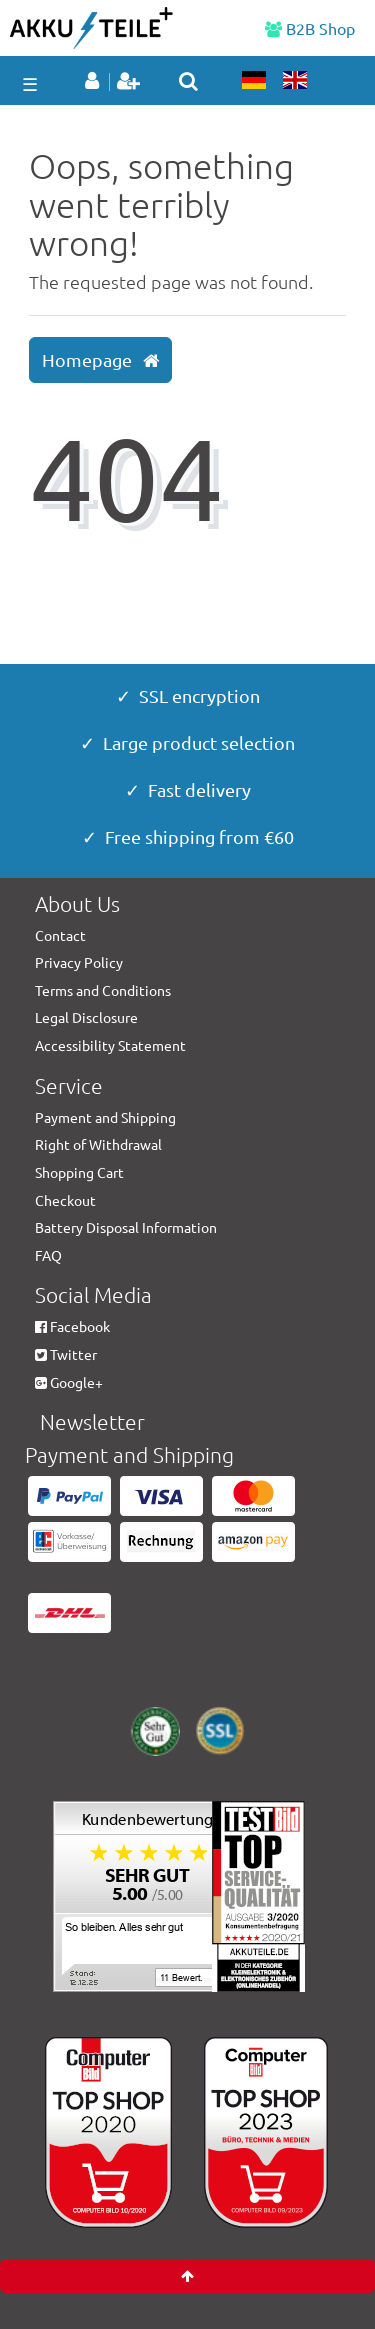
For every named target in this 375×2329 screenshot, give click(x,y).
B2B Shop (310, 28)
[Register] (130, 82)
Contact (60, 935)
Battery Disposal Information (126, 1227)
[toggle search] (188, 81)
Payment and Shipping (105, 1117)
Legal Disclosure (86, 1017)
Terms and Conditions (103, 990)
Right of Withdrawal (98, 1144)
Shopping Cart (79, 1172)
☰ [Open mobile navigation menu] (30, 83)
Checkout (65, 1200)
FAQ (48, 1255)
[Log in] (95, 82)
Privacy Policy (79, 962)
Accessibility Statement (110, 1045)
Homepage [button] (100, 360)
